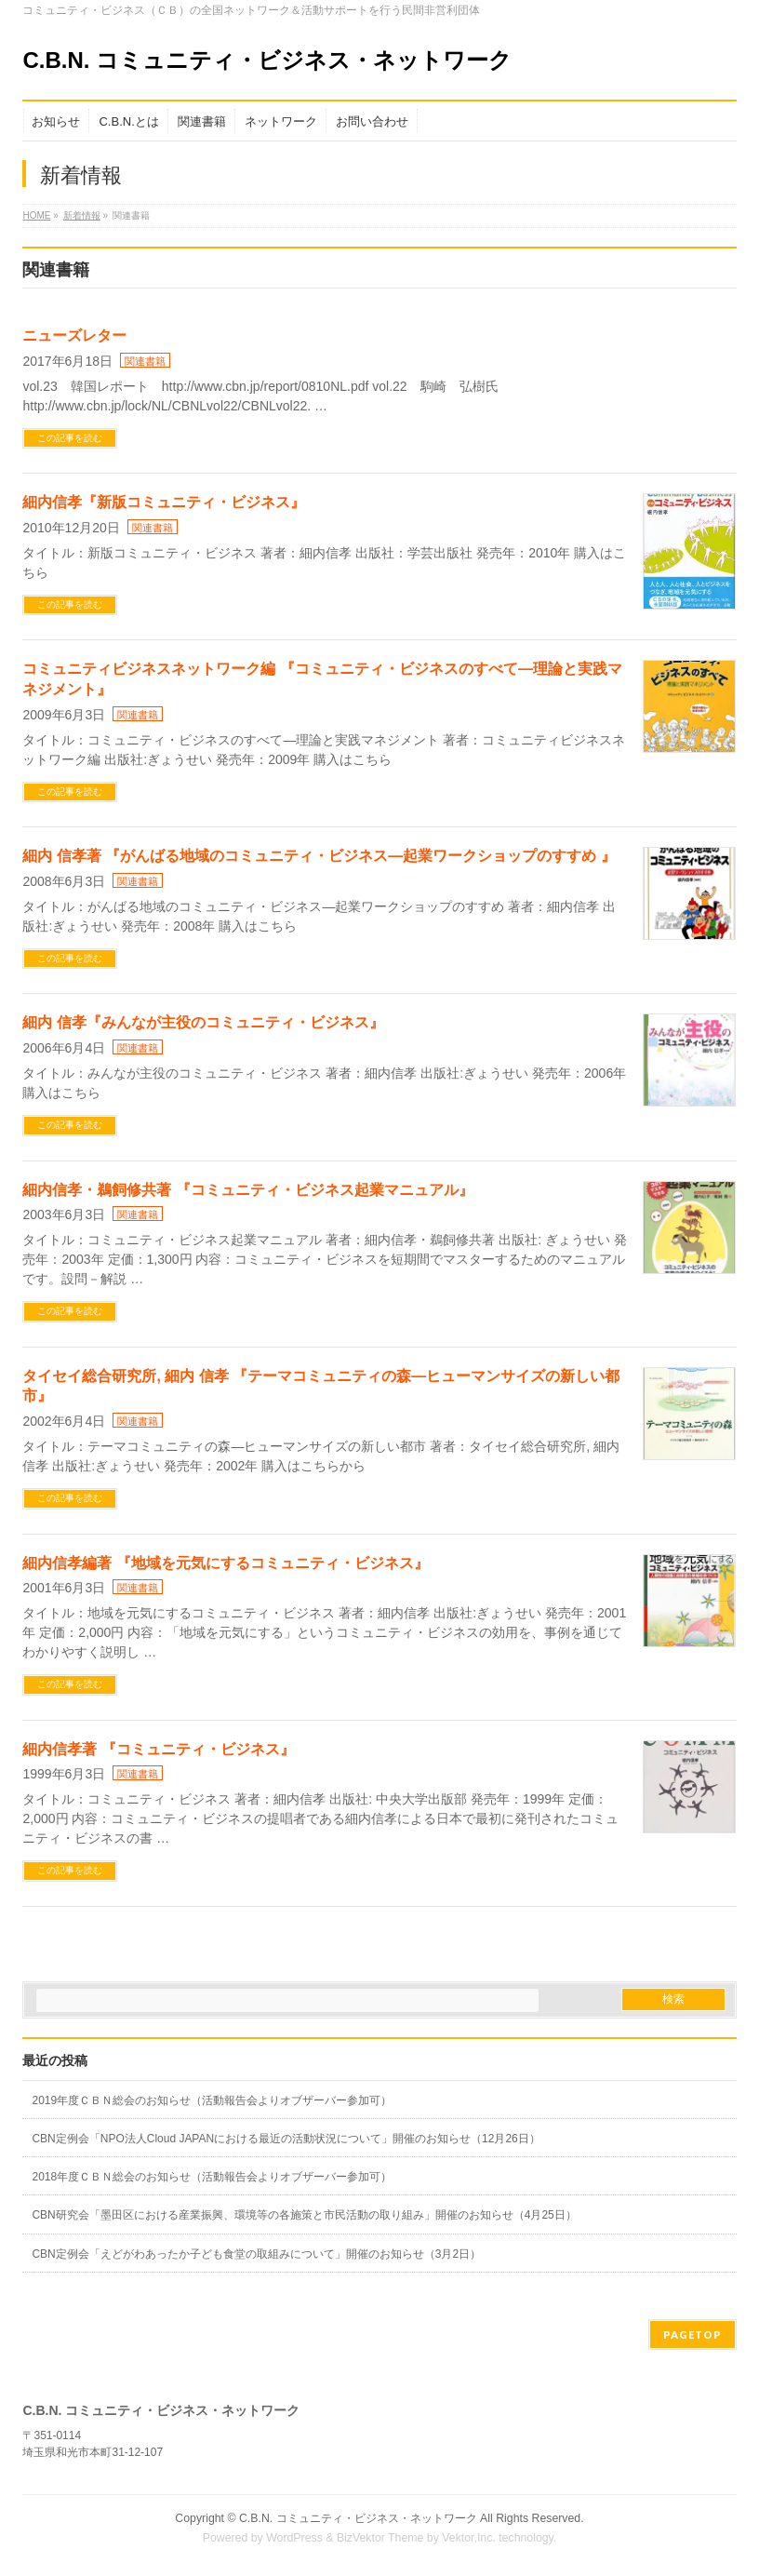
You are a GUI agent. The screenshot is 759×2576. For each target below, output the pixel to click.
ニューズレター (74, 335)
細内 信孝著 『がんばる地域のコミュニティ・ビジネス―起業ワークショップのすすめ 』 (318, 856)
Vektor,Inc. (469, 2537)
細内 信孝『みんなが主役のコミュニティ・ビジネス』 (202, 1022)
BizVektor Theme (380, 2537)
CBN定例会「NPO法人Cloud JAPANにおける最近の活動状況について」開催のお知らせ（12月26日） (285, 2138)
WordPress (294, 2537)
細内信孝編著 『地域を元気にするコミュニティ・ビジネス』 (225, 1563)
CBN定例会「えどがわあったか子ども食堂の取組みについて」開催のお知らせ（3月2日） (256, 2254)
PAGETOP (692, 2334)
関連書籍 (145, 361)
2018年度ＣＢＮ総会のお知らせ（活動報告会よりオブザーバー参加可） (212, 2176)
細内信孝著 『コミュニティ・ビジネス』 (158, 1749)
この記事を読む (69, 438)
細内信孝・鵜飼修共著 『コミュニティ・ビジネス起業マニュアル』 (247, 1190)
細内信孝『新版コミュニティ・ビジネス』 (163, 502)
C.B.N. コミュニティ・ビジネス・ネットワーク (267, 60)
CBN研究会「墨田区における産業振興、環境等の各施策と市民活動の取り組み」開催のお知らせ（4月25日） (304, 2214)
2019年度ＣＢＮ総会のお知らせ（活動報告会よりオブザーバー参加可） (212, 2100)
